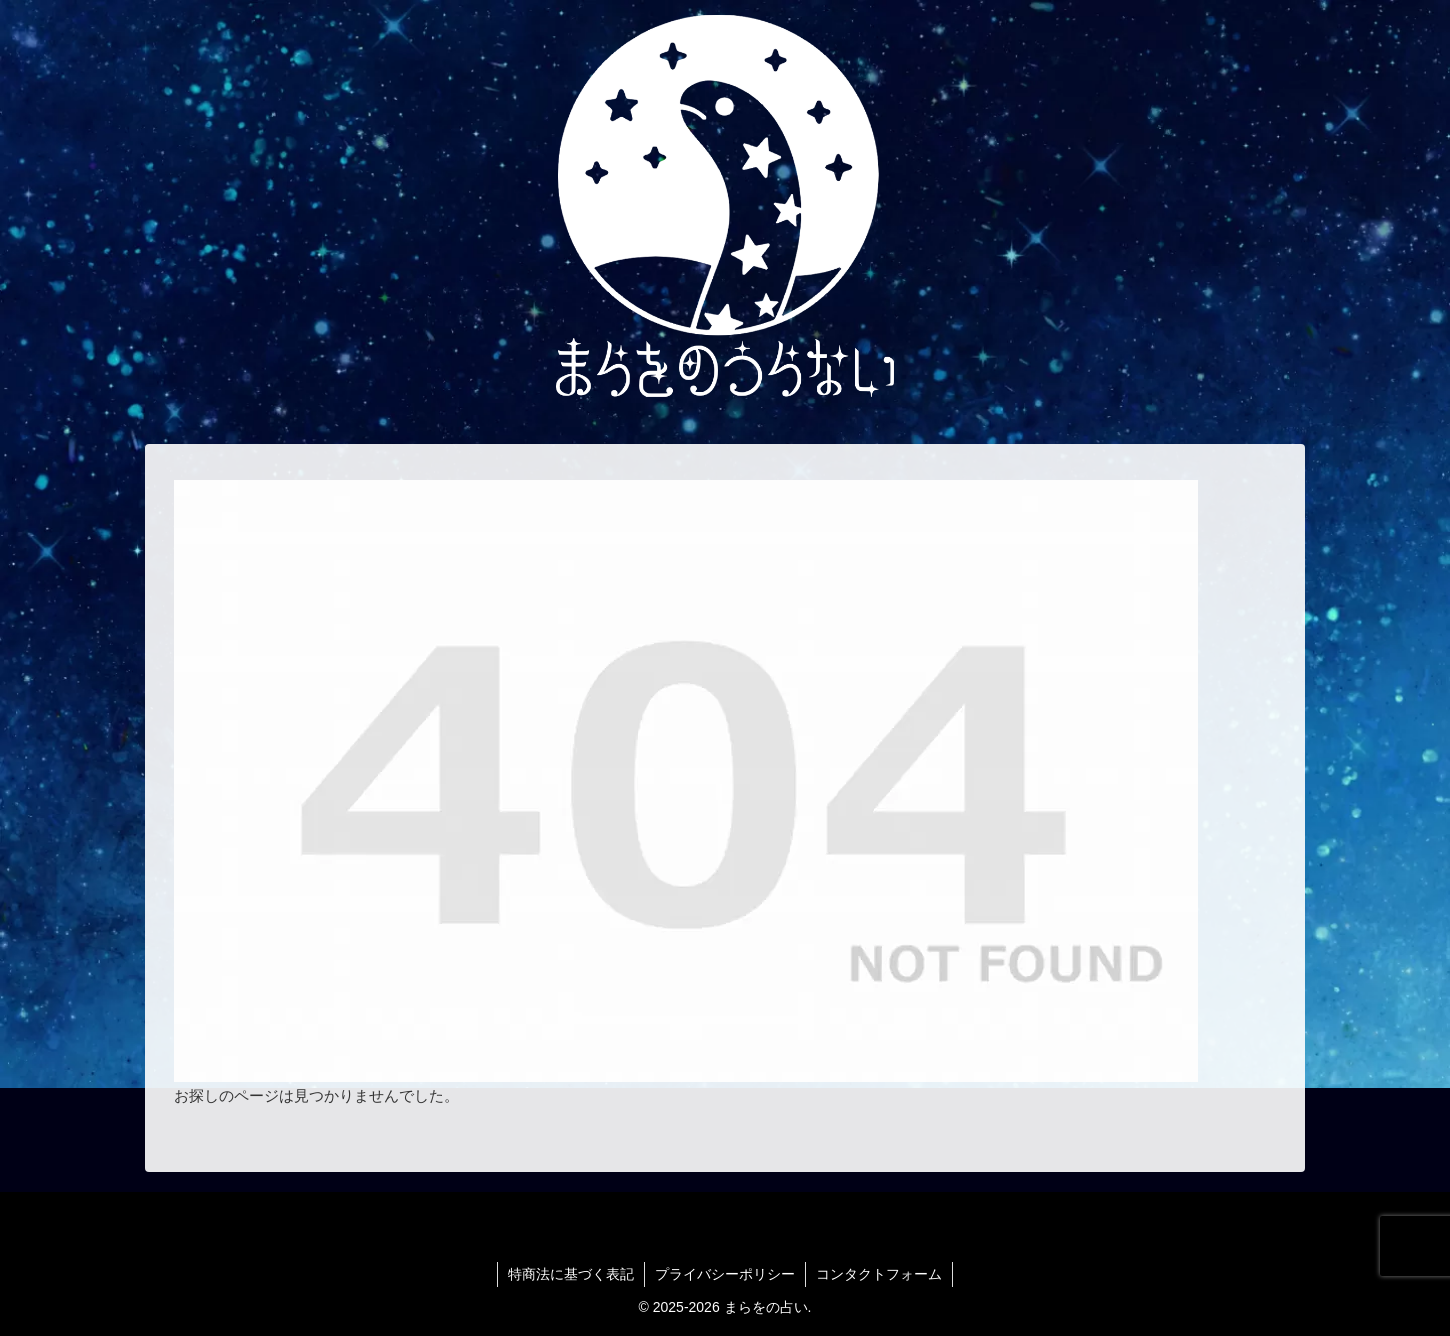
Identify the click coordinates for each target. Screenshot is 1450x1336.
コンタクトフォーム (879, 1274)
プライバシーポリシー (725, 1274)
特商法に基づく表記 (571, 1274)
